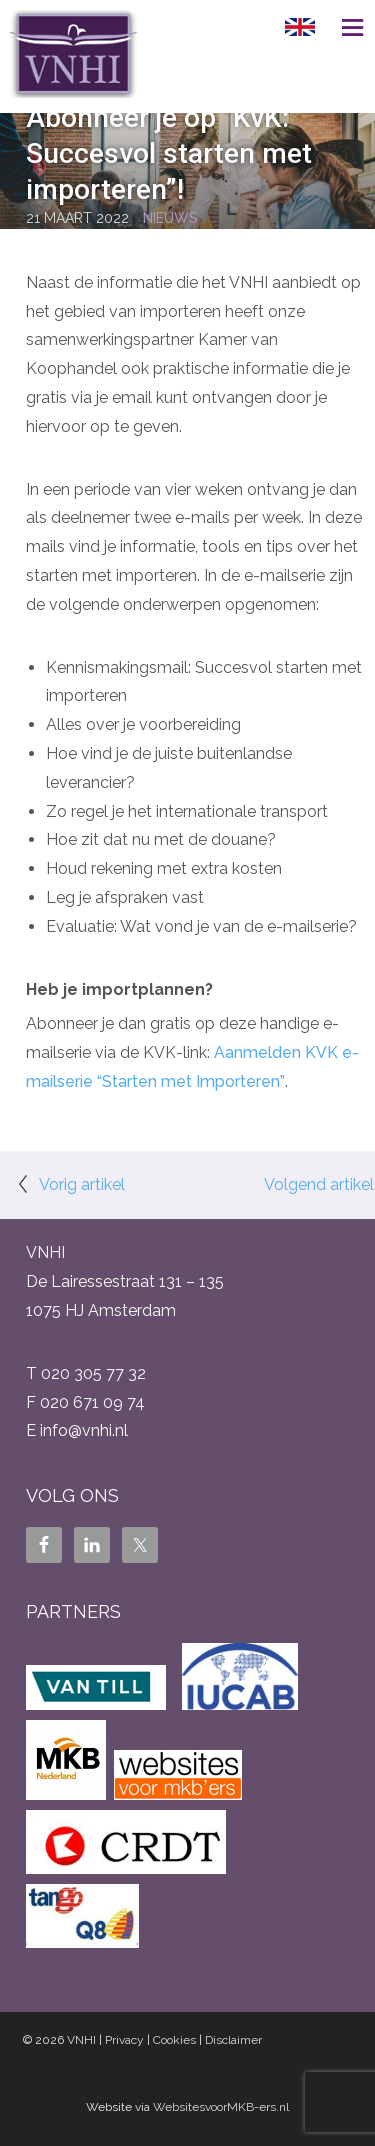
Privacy (124, 2040)
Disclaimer (233, 2040)
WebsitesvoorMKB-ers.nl (221, 2107)
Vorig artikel (82, 1184)
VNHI (81, 2040)
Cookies (174, 2040)
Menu (345, 27)
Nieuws (170, 218)
